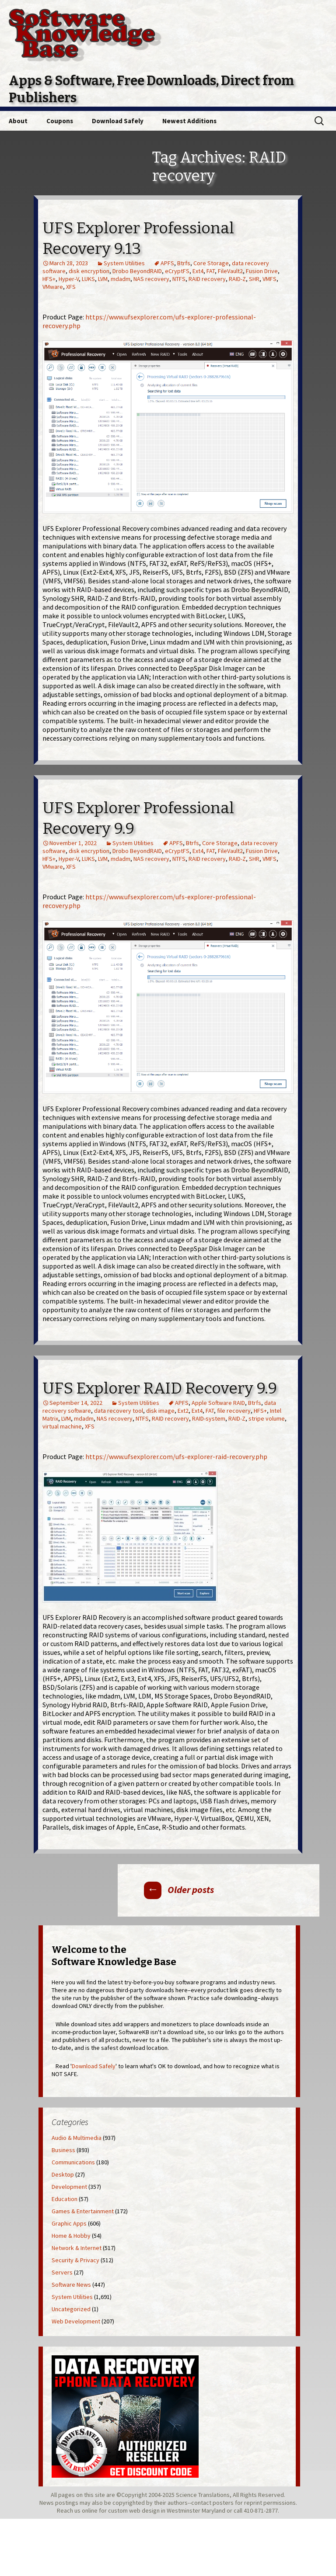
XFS (71, 287)
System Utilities (124, 263)
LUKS (88, 279)
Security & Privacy (75, 2260)
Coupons (59, 121)
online (90, 2510)
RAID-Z (237, 279)
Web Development (76, 2321)
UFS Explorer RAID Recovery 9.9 (159, 1388)
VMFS (269, 279)
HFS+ (49, 279)
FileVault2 (230, 271)
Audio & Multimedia (77, 2138)
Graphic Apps (69, 2223)
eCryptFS (177, 271)
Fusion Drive (262, 271)
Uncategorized (71, 2309)
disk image (160, 1411)
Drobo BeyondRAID (137, 271)
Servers (62, 2272)
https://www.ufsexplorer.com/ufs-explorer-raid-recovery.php (176, 1456)
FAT (210, 271)
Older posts (179, 1889)
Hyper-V (69, 279)
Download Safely (118, 121)
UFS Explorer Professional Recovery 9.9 (138, 818)
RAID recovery (207, 279)
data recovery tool (118, 1411)
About (18, 121)
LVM (103, 279)
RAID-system (208, 1418)
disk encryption (89, 271)
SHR (254, 279)
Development (69, 2187)
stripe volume (266, 1418)
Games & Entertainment (83, 2211)
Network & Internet (77, 2248)
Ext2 (183, 1411)
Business (63, 2150)
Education (64, 2199)
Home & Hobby (71, 2236)
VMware (52, 287)
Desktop (63, 2174)
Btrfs (183, 263)
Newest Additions (189, 121)
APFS (167, 263)
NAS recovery (151, 279)
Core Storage (211, 263)
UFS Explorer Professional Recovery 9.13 (138, 238)
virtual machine (62, 1426)
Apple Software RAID (218, 1403)
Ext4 (197, 271)
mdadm (120, 279)
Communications (73, 2162)
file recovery (234, 1411)
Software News (71, 2284)
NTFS (179, 279)
